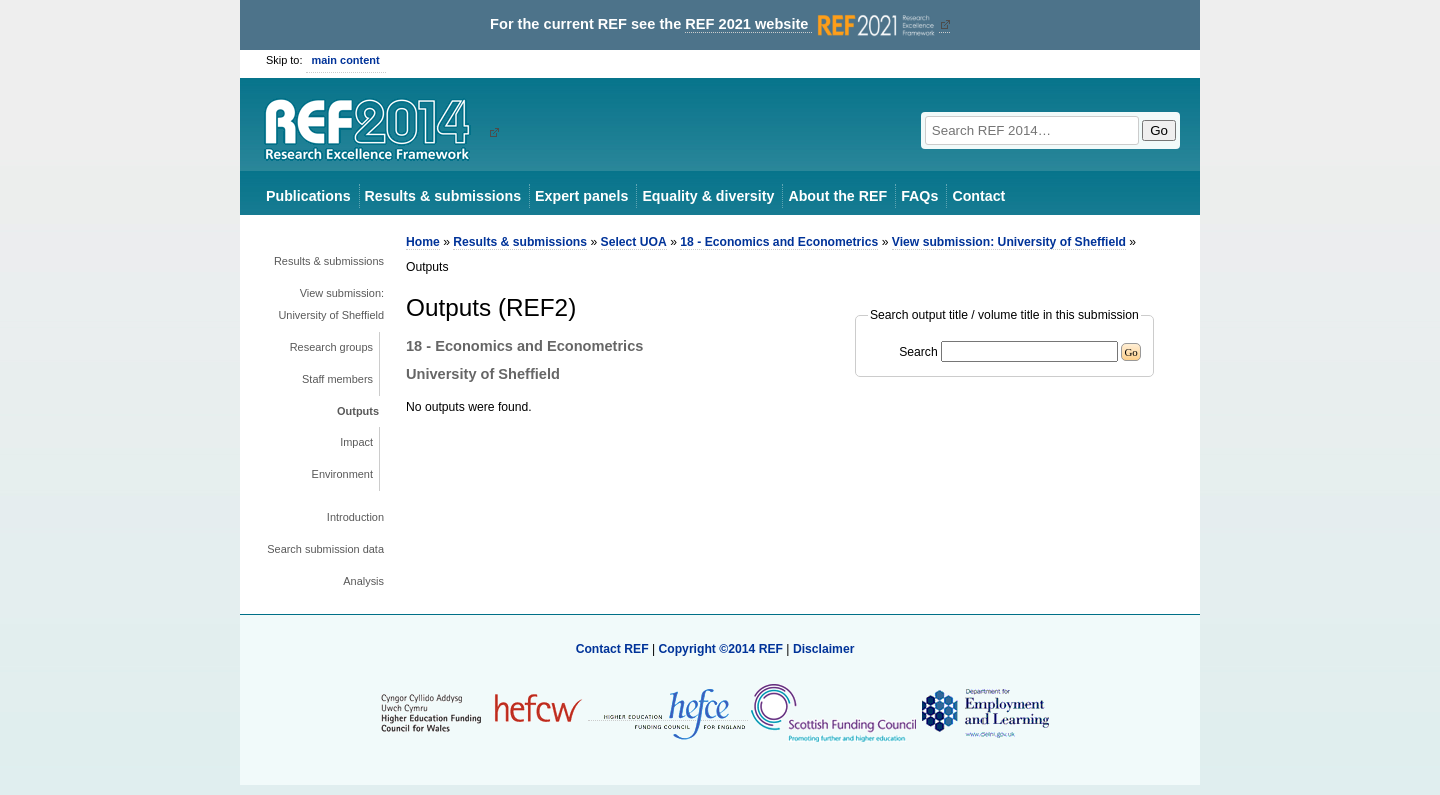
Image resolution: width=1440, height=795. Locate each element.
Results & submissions (443, 196)
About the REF (837, 196)
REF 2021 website (811, 24)
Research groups (331, 347)
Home (423, 242)
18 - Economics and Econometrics (779, 242)
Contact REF (612, 649)
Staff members (337, 379)
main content (346, 60)
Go (1159, 130)
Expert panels (581, 196)
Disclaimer (824, 649)
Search (918, 352)
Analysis (363, 581)
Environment (342, 474)
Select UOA (634, 242)
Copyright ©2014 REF (722, 649)
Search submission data (325, 549)
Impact (356, 442)
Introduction (355, 517)
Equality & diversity (708, 196)
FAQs (919, 196)
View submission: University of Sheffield (331, 304)
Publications (308, 196)
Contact (978, 196)
